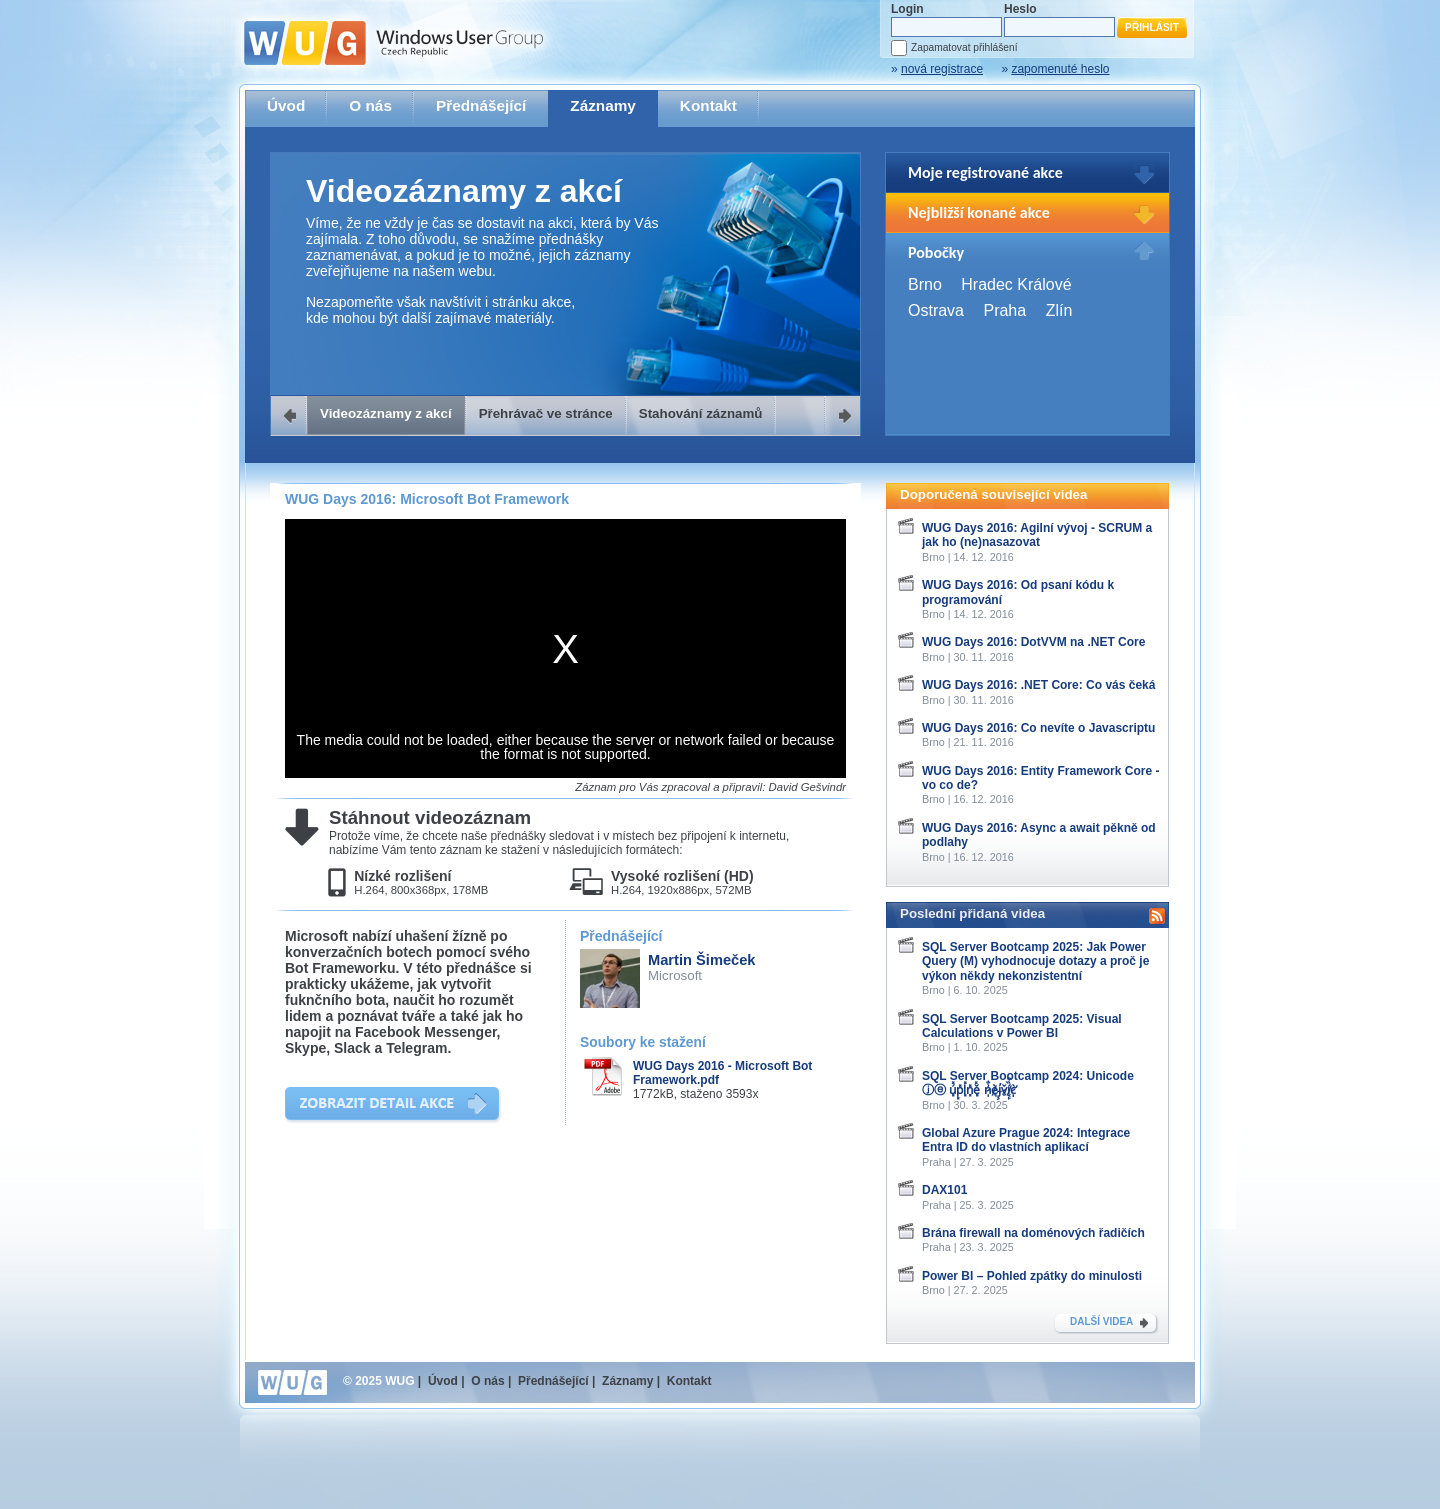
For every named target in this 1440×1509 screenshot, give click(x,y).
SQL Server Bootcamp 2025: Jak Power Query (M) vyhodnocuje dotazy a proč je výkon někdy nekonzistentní (1035, 961)
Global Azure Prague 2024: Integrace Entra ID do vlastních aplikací (1026, 1140)
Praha (1004, 310)
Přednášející (481, 105)
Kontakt (708, 105)
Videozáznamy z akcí (386, 413)
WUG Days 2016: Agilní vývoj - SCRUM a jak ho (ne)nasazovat (1037, 535)
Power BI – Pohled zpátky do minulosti (1032, 1276)
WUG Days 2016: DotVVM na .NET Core (1033, 642)
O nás (370, 105)
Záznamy (603, 105)
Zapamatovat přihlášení (964, 47)
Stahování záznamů (701, 413)
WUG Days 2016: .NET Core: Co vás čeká (1038, 685)
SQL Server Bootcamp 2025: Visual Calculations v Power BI (1022, 1026)
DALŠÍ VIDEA (1101, 1321)
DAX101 (944, 1190)
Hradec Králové (1016, 284)
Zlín (1059, 310)
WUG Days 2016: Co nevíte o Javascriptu (1038, 728)
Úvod (286, 105)
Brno (925, 284)
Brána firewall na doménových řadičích (1033, 1233)
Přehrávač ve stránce (546, 413)
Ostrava (936, 310)
